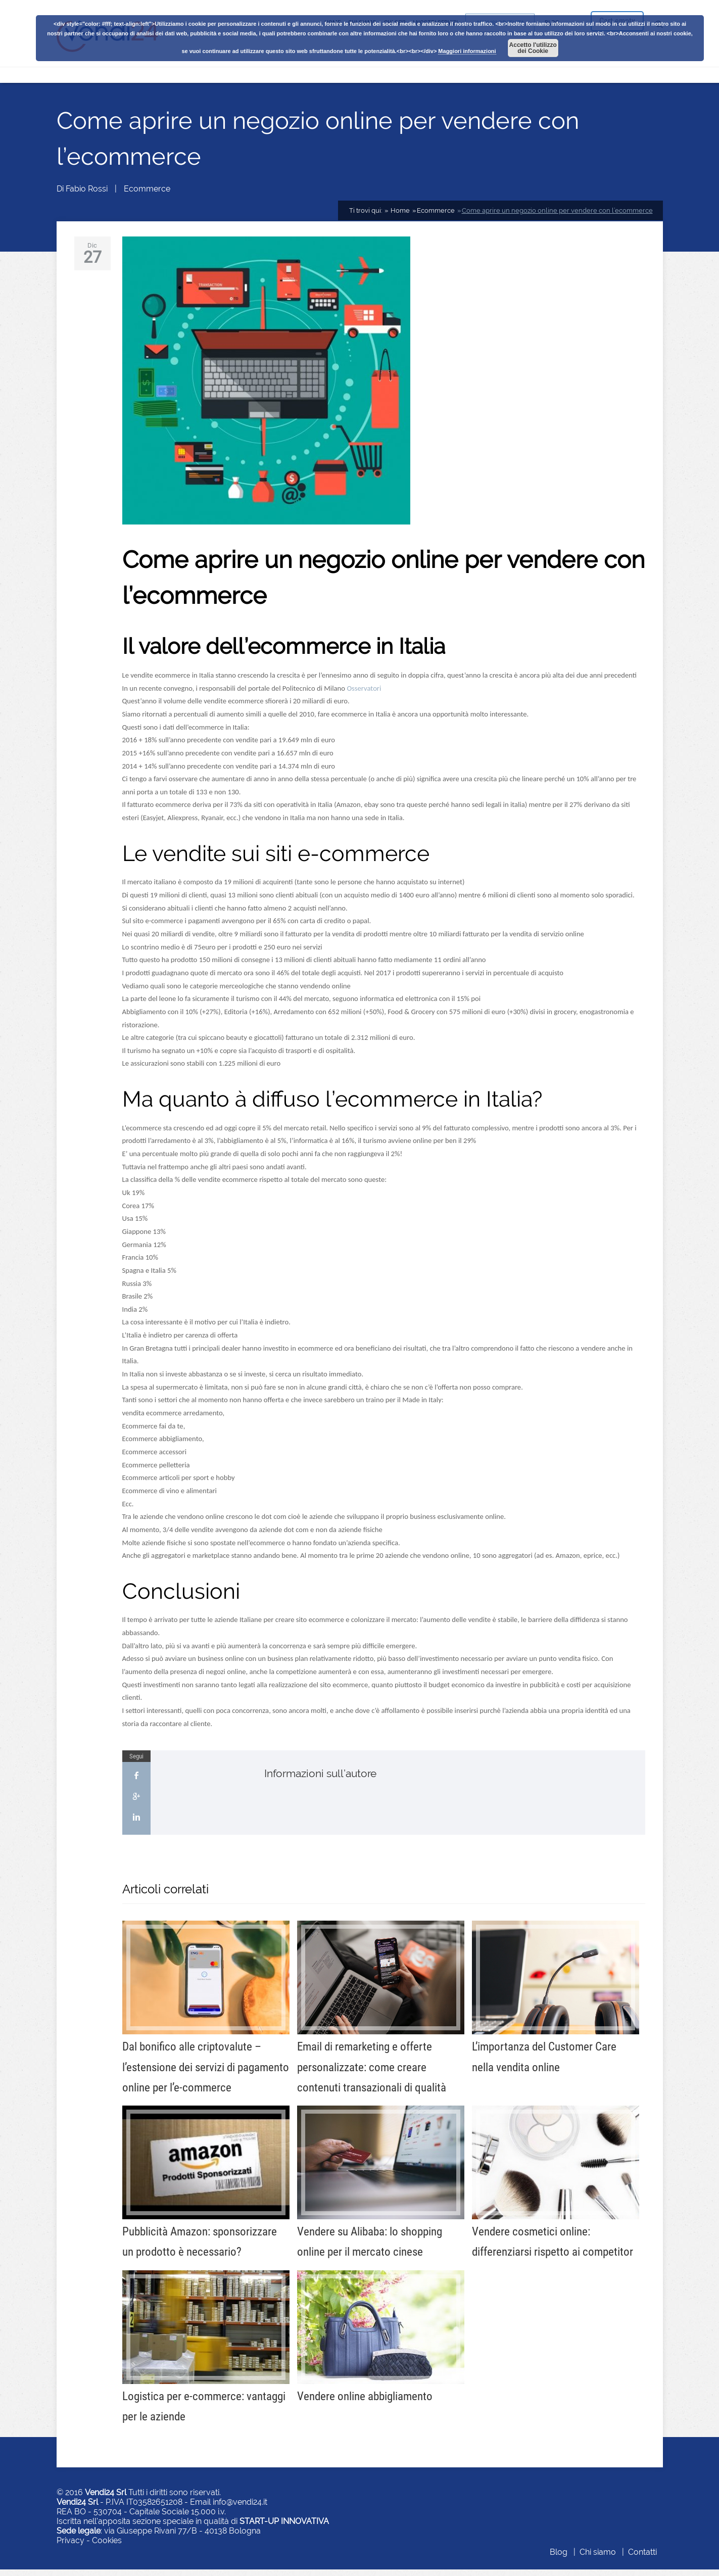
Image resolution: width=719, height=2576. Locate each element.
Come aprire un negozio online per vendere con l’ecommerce (557, 217)
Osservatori (364, 694)
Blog (558, 2558)
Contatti (642, 2558)
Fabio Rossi (87, 196)
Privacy (70, 2547)
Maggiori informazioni (467, 51)
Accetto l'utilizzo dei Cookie (533, 48)
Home (399, 217)
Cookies (107, 2547)
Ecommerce (147, 196)
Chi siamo (598, 2558)
